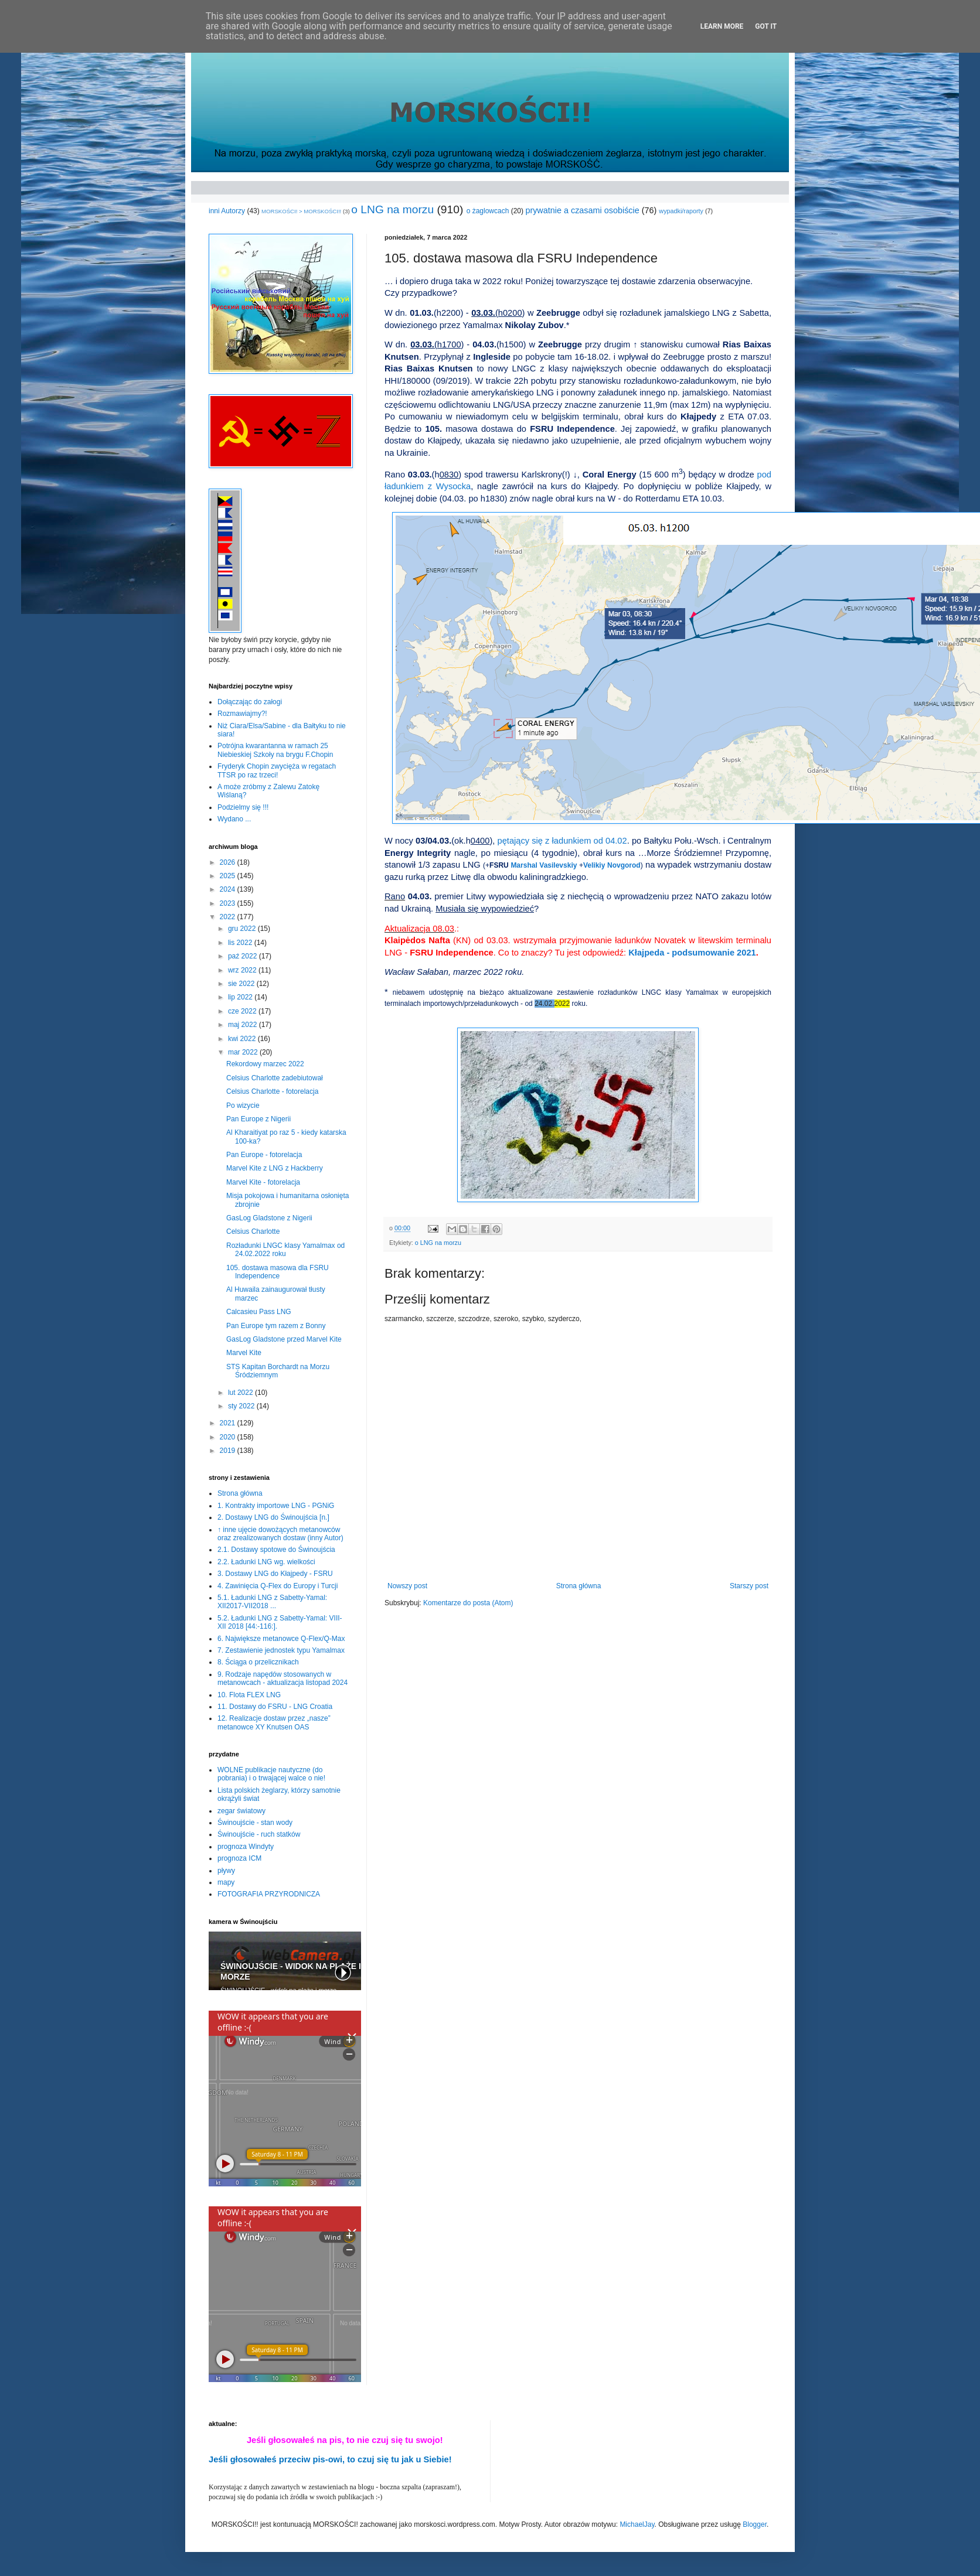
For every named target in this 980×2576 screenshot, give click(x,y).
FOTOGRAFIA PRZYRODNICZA (268, 1894)
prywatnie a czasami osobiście (582, 210)
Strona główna (578, 1586)
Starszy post (749, 1586)
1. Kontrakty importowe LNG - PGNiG (275, 1506)
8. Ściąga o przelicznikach (258, 1662)
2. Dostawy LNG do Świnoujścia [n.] (273, 1517)
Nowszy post (407, 1586)
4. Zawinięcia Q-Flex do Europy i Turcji (277, 1586)
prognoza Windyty (245, 1847)
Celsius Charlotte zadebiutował (274, 1078)
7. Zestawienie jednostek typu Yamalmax (281, 1650)
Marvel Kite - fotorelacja (263, 1182)
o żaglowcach (488, 211)
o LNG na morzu (392, 209)
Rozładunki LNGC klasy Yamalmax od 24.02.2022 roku (285, 1249)
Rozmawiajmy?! (242, 713)
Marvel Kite (243, 1353)
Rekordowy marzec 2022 (265, 1064)
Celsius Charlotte (253, 1231)
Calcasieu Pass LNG (258, 1312)
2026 (228, 862)
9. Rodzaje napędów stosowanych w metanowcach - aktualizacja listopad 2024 (282, 1678)
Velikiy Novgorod (612, 865)
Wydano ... (234, 819)
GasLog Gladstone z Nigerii (269, 1218)
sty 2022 (242, 1406)
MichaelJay (637, 2524)
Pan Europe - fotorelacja (264, 1155)
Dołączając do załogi (249, 702)
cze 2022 (243, 1011)
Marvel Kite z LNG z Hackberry (274, 1168)
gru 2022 (243, 928)
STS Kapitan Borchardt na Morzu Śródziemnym (277, 1371)
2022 (228, 917)
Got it (766, 26)
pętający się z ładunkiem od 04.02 (562, 840)
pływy (226, 1871)
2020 (228, 1437)
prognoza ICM (239, 1858)
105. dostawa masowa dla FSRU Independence (277, 1272)
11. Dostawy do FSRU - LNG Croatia (274, 1706)
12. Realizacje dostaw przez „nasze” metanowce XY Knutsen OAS (274, 1722)
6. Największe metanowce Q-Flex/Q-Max (281, 1639)
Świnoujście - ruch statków (258, 1834)
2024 (228, 889)
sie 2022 (242, 984)
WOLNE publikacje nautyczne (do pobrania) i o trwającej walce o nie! (271, 1774)
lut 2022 (241, 1392)
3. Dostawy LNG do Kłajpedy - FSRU (275, 1574)
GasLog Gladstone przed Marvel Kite (284, 1339)
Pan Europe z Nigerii (258, 1119)
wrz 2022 (243, 970)
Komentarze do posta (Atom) (468, 1603)
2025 (228, 876)
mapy (225, 1882)
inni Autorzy (227, 211)
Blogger (755, 2524)
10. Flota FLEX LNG (249, 1695)
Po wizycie (243, 1105)
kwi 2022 (243, 1039)
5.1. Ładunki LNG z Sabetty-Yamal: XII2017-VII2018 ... (272, 1602)
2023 (228, 903)
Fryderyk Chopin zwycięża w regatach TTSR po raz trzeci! (276, 770)
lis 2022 (241, 943)
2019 (228, 1450)
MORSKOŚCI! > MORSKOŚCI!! (301, 211)
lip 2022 (241, 997)
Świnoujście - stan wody (254, 1822)
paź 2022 (243, 956)
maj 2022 (243, 1025)
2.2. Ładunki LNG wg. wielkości (266, 1562)
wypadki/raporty (681, 210)
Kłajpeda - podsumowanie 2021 (692, 952)
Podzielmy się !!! (242, 807)
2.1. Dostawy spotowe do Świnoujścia (276, 1549)
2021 (228, 1423)
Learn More (722, 26)
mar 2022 (244, 1052)
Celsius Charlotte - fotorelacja (272, 1091)
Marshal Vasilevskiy (544, 865)
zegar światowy (241, 1811)
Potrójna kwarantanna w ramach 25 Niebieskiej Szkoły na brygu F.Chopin (275, 750)
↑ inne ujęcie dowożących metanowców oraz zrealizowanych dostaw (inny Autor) (280, 1534)
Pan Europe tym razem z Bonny (275, 1326)
